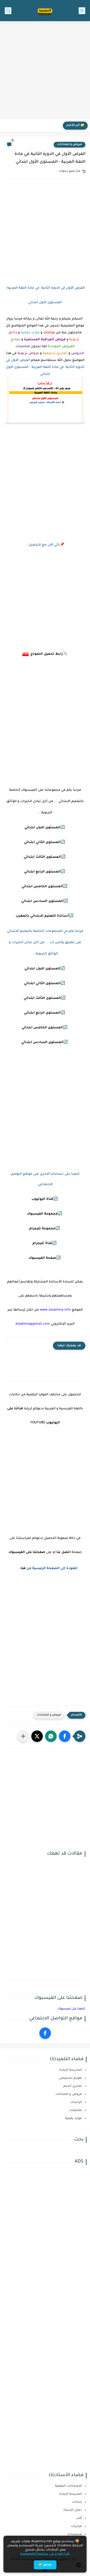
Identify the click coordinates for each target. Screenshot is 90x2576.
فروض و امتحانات (69, 144)
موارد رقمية (74, 2118)
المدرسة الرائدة (71, 2070)
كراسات (76, 2102)
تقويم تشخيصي (71, 2078)
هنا (23, 1568)
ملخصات (76, 2110)
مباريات (77, 2526)
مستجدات (75, 2534)
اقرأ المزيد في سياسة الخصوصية (45, 2554)
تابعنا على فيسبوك (71, 2009)
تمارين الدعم (73, 2086)
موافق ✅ (45, 2565)
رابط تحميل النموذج (46, 654)
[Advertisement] (45, 71)
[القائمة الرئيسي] (81, 10)
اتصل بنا (63, 1552)
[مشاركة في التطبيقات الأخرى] (23, 1736)
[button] (64, 1736)
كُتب (79, 2518)
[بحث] (8, 10)
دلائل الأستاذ (73, 2510)
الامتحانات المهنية (69, 2486)
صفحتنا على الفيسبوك (27, 1552)
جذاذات (77, 2502)
